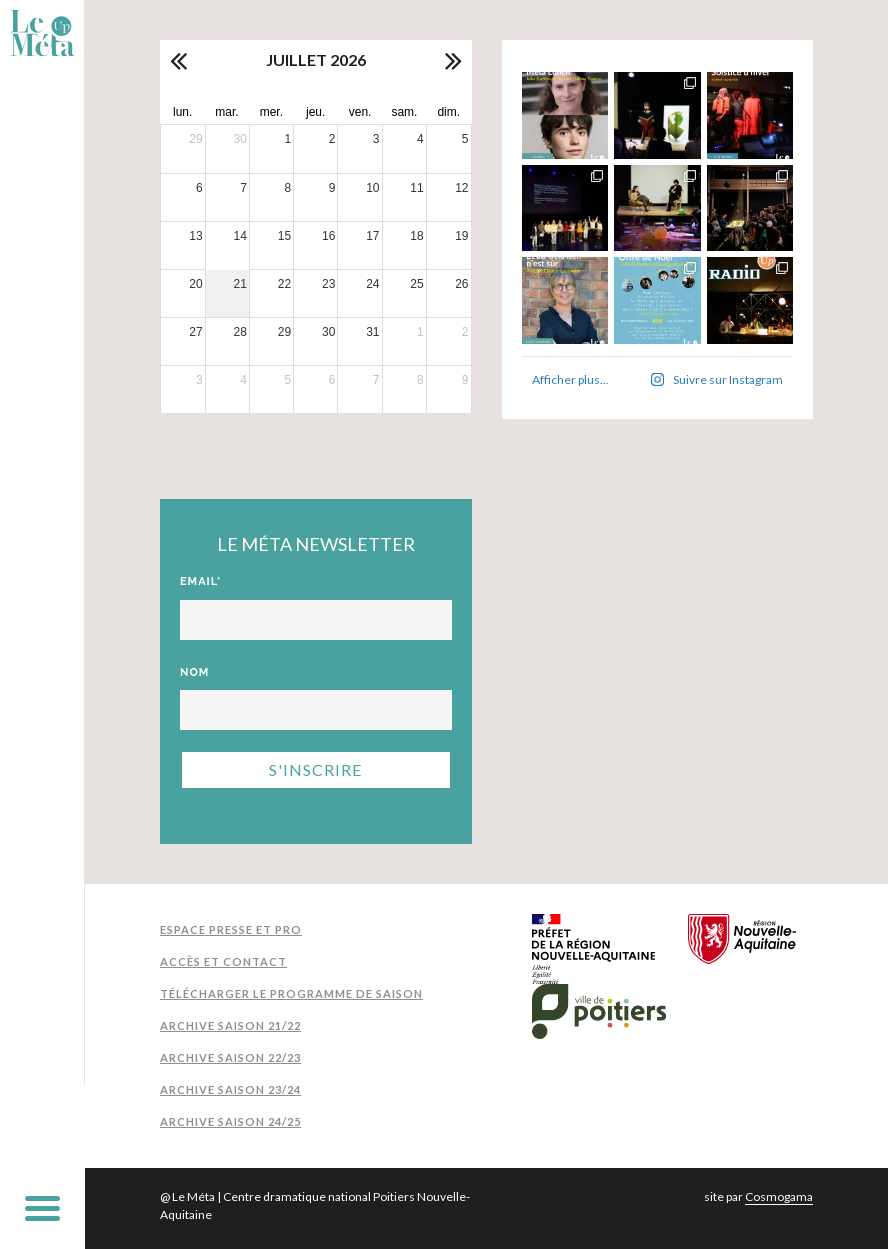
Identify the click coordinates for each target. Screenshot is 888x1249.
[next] (452, 60)
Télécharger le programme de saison (291, 993)
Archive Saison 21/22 (230, 1025)
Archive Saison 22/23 (230, 1057)
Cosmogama (779, 1196)
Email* (201, 581)
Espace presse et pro (231, 929)
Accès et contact (223, 961)
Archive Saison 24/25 (230, 1121)
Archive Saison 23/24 (230, 1089)
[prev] (180, 60)
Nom (194, 672)
